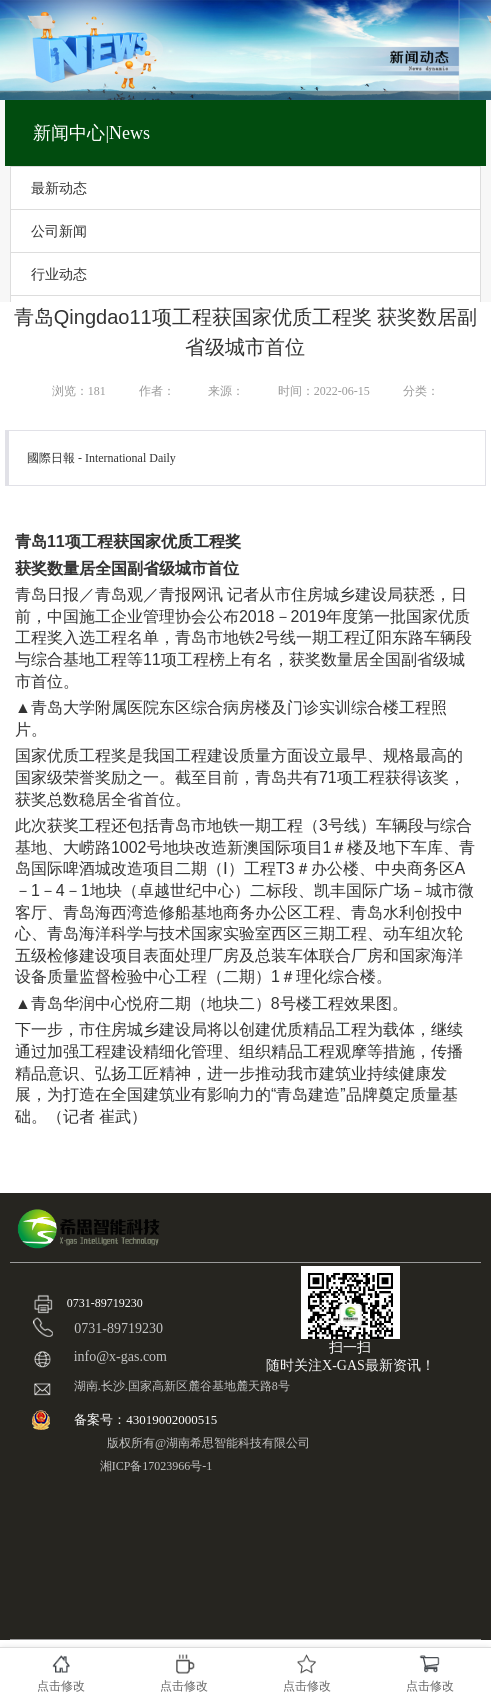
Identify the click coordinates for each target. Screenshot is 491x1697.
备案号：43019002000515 (147, 1419)
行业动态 (59, 274)
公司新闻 (59, 231)
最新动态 (59, 188)
